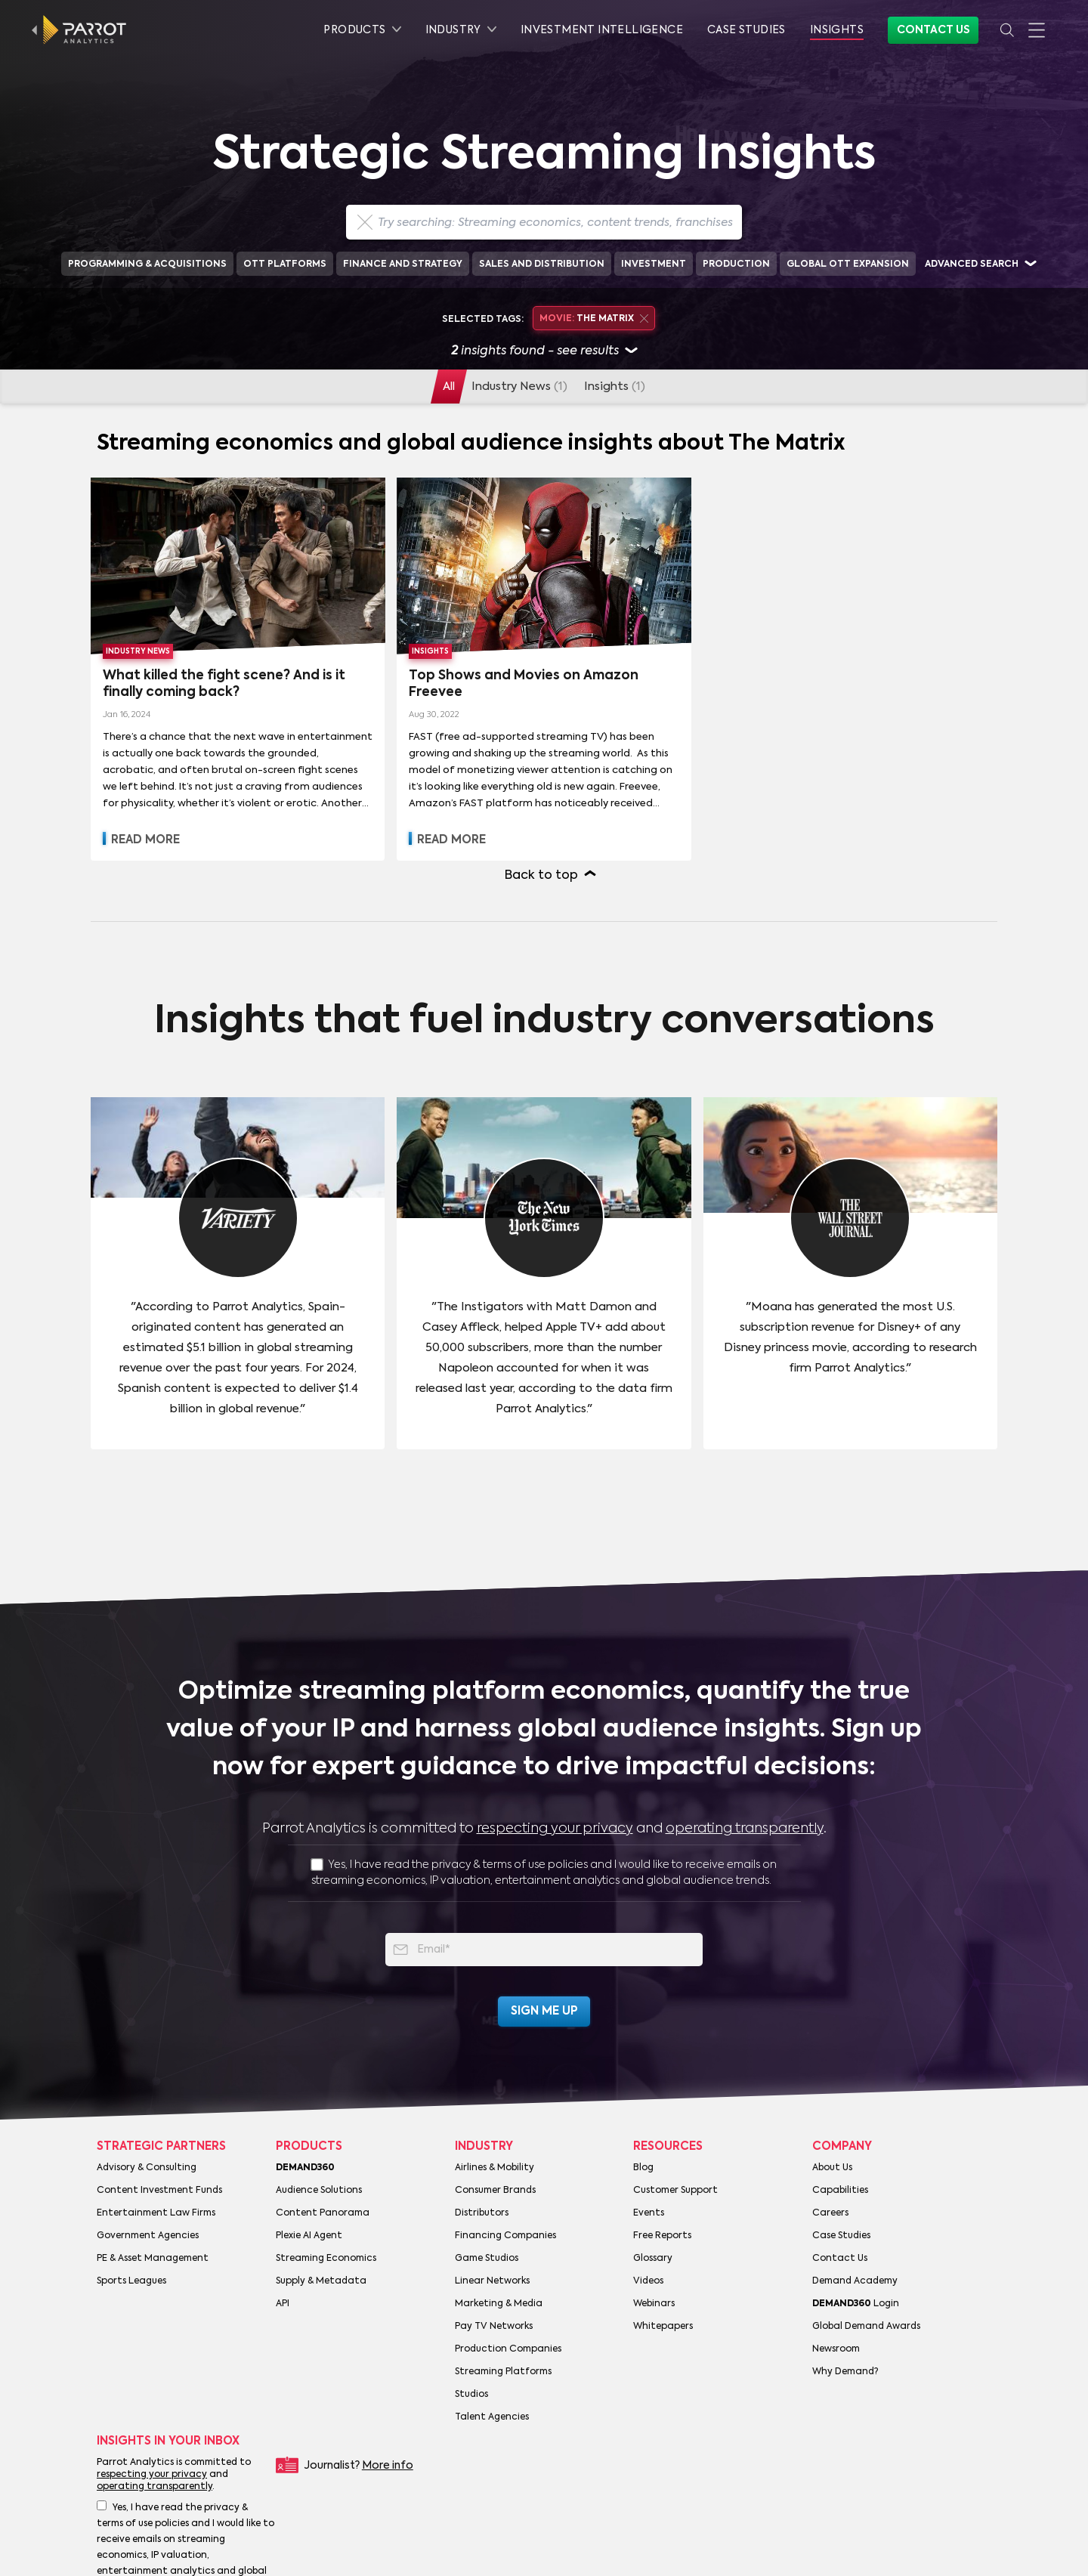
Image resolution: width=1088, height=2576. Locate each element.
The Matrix (593, 319)
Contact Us (933, 30)
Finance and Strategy (402, 264)
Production (736, 264)
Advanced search (971, 264)
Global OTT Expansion (848, 264)
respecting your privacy (555, 1828)
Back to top (541, 876)
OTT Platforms (284, 264)
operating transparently (745, 1828)
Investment (653, 264)
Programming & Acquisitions (147, 264)
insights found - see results (544, 351)
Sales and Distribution (541, 264)
